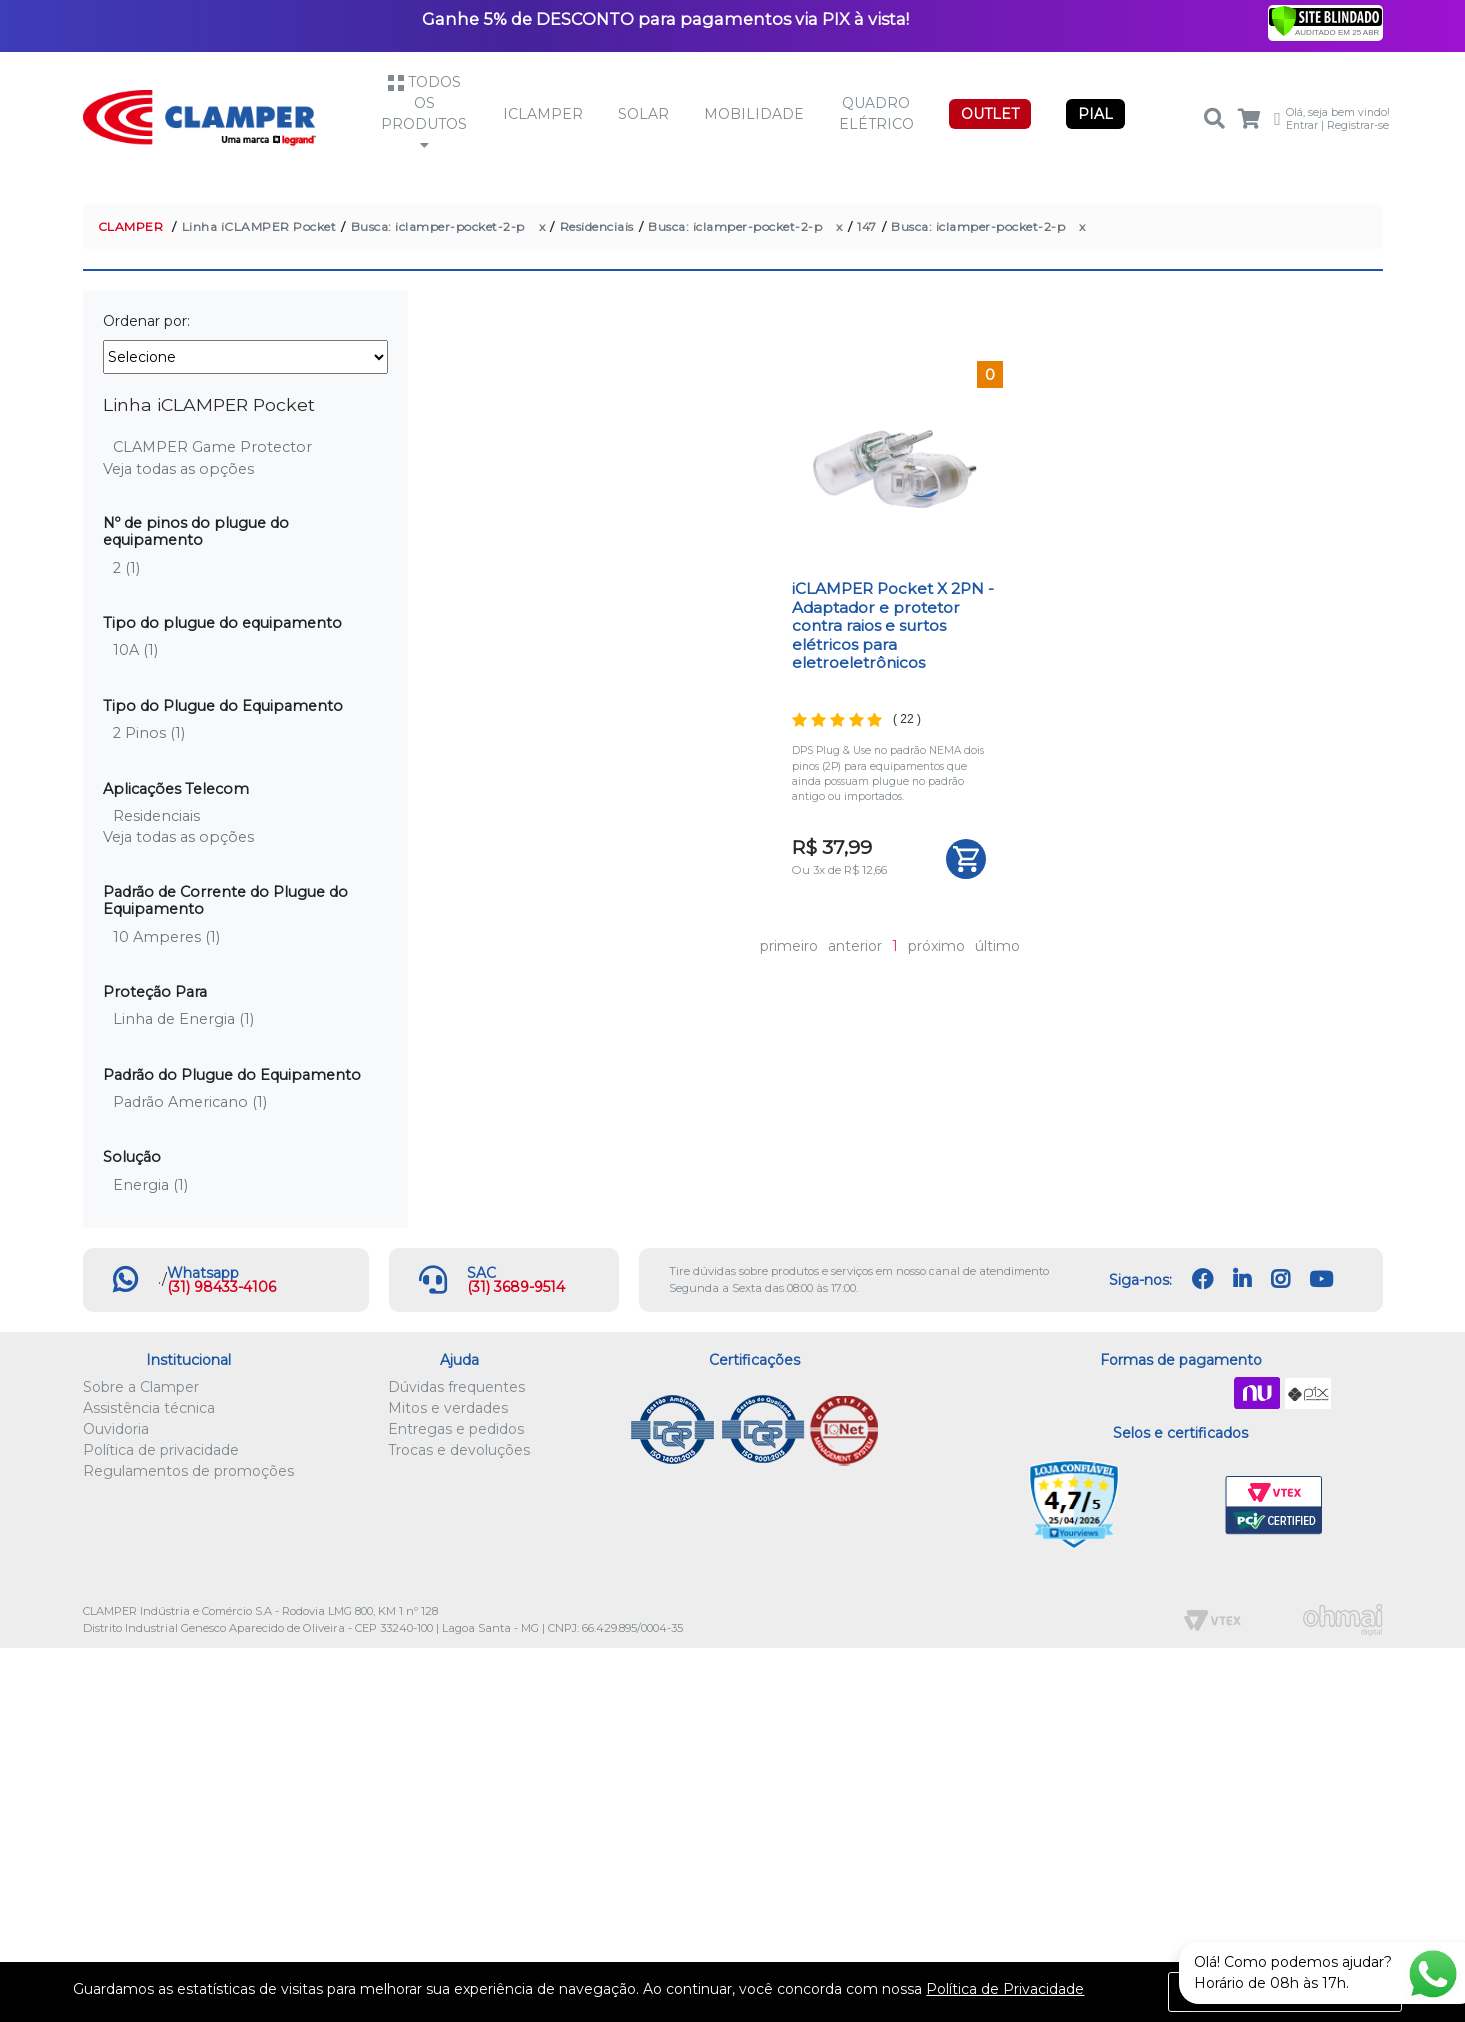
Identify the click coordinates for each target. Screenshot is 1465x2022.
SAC (481, 1273)
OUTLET (990, 114)
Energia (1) (150, 1185)
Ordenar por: (146, 321)
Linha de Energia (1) (183, 1019)
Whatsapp (203, 1273)
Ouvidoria (116, 1429)
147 (867, 226)
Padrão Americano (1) (190, 1102)
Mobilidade (754, 114)
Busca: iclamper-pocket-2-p (438, 226)
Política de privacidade (161, 1450)
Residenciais (597, 226)
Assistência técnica (149, 1408)
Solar (643, 114)
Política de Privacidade (1005, 1989)
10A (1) (135, 650)
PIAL (1095, 114)
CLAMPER (131, 226)
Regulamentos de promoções (188, 1471)
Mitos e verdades (448, 1408)
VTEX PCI (1274, 1506)
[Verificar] (1325, 20)
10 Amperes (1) (166, 937)
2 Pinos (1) (149, 733)
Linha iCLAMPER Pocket (259, 226)
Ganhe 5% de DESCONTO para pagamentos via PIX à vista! (665, 19)
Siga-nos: (1140, 1280)
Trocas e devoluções (459, 1450)
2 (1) (126, 568)
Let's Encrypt (1176, 1506)
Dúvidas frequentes (456, 1387)
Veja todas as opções (178, 469)
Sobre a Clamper (141, 1387)
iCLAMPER (543, 114)
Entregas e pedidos (456, 1429)
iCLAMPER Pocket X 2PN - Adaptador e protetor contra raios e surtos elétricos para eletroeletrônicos (893, 625)
